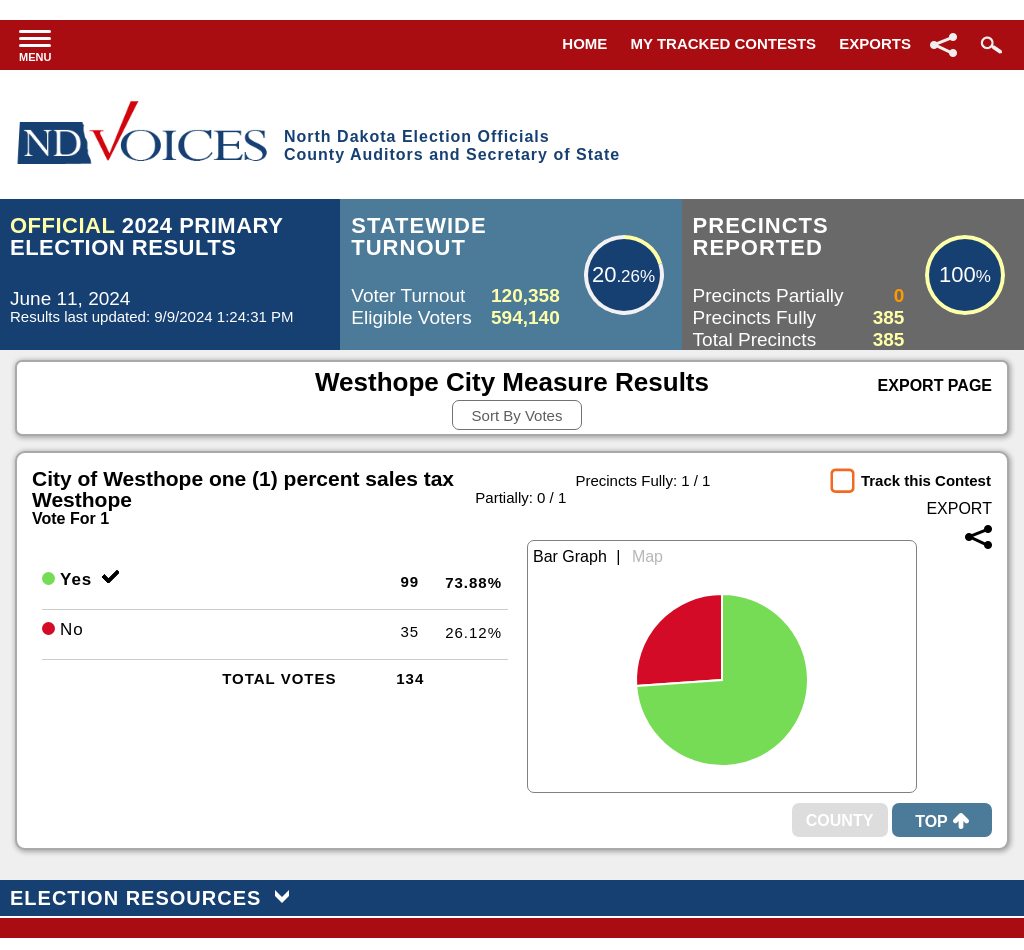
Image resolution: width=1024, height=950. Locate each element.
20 (604, 274)
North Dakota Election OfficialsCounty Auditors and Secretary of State (452, 145)
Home (584, 43)
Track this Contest (926, 480)
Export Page (935, 385)
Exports (875, 43)
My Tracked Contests (724, 43)
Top (942, 821)
